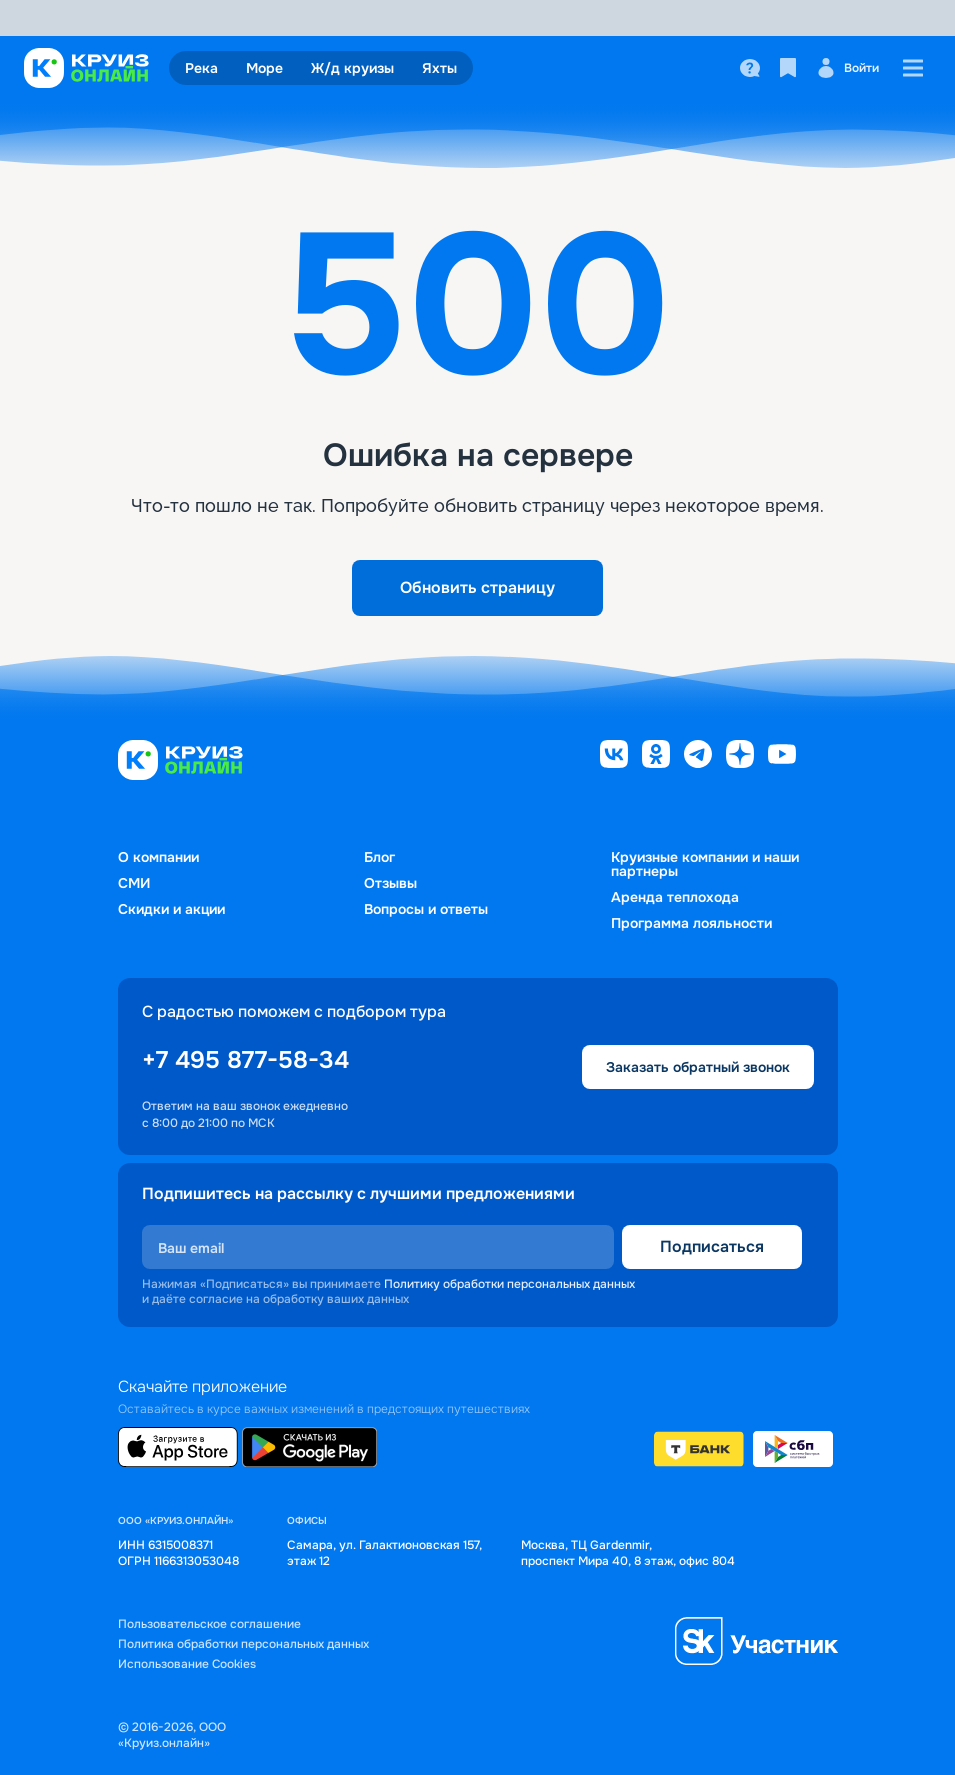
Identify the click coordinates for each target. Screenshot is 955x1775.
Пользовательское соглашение (209, 1624)
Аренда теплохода (675, 897)
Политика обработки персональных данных (243, 1644)
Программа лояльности (691, 923)
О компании (158, 857)
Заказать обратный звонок (698, 1067)
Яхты (439, 68)
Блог (379, 857)
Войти (847, 68)
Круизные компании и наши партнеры (705, 864)
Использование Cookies (187, 1664)
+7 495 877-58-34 (245, 1060)
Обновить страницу (477, 587)
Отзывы (390, 883)
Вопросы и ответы (426, 909)
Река (201, 68)
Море (264, 68)
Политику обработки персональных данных (509, 1284)
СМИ (134, 883)
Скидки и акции (171, 909)
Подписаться (712, 1246)
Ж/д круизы (352, 68)
